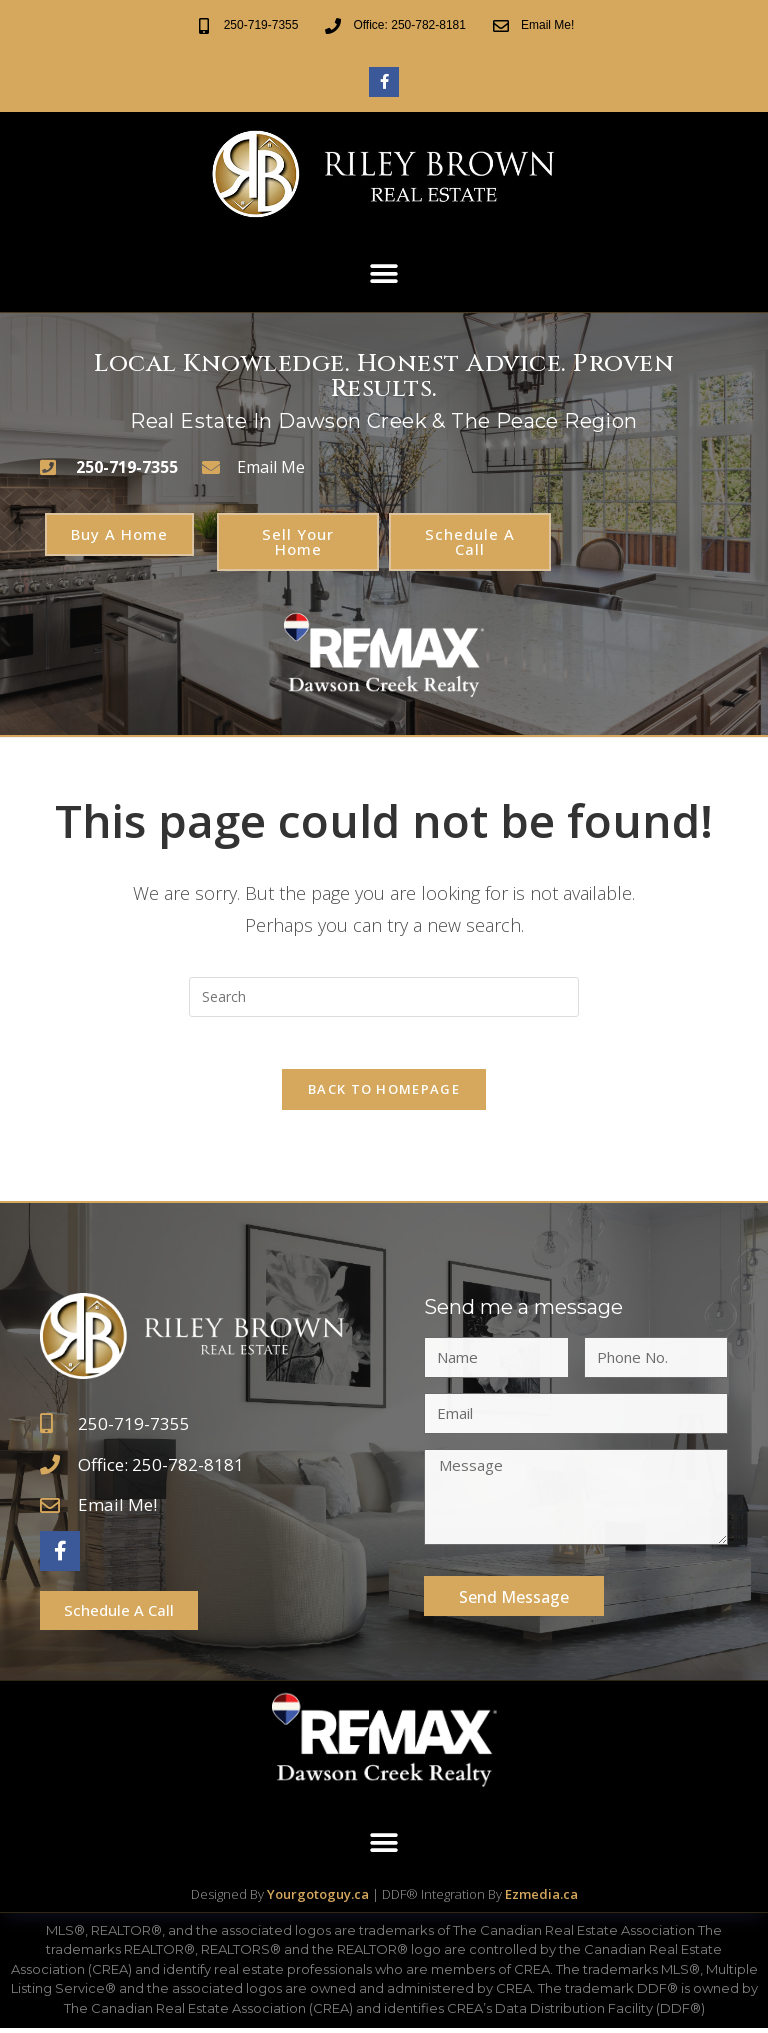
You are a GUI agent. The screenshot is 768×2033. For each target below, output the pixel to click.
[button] (384, 274)
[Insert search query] (384, 992)
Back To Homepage (384, 1093)
